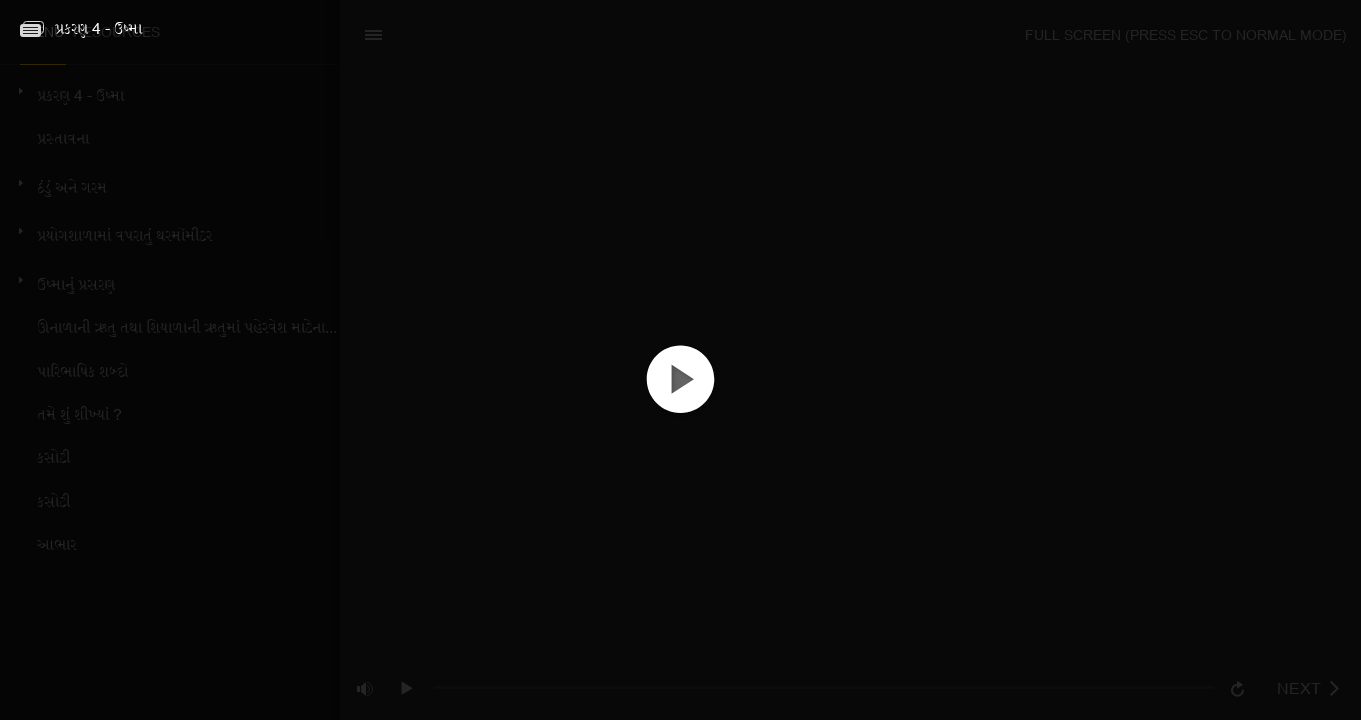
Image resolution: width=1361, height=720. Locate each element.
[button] (680, 396)
